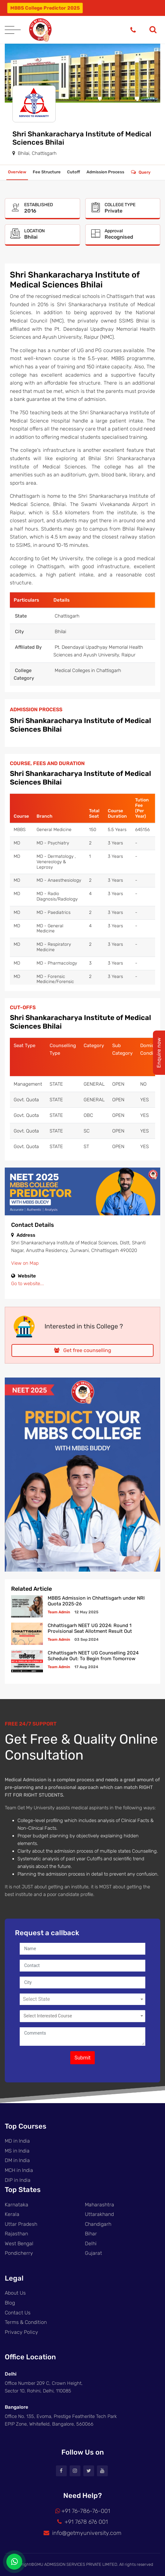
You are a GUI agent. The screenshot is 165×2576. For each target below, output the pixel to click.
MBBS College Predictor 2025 (45, 8)
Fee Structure (47, 172)
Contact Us (18, 2313)
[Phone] (133, 30)
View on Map (25, 1263)
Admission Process (105, 172)
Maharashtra (99, 2205)
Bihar (91, 2234)
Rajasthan (16, 2234)
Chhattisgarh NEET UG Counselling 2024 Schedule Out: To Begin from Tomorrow (93, 1655)
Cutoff (73, 172)
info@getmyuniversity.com (82, 2532)
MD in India (17, 2141)
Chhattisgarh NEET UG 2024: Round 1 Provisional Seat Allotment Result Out (90, 1628)
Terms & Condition (26, 2322)
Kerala (12, 2214)
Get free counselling (82, 1350)
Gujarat (93, 2253)
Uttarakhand (99, 2214)
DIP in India (18, 2180)
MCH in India (19, 2170)
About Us (15, 2293)
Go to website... (27, 1283)
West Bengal (19, 2243)
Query (144, 172)
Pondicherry (19, 2253)
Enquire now (159, 1053)
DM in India (17, 2160)
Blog (10, 2303)
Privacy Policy (21, 2332)
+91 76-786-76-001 (82, 2510)
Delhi (91, 2243)
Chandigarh (98, 2224)
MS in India (17, 2151)
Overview (17, 172)
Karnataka (16, 2205)
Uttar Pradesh (21, 2224)
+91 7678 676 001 (82, 2521)
